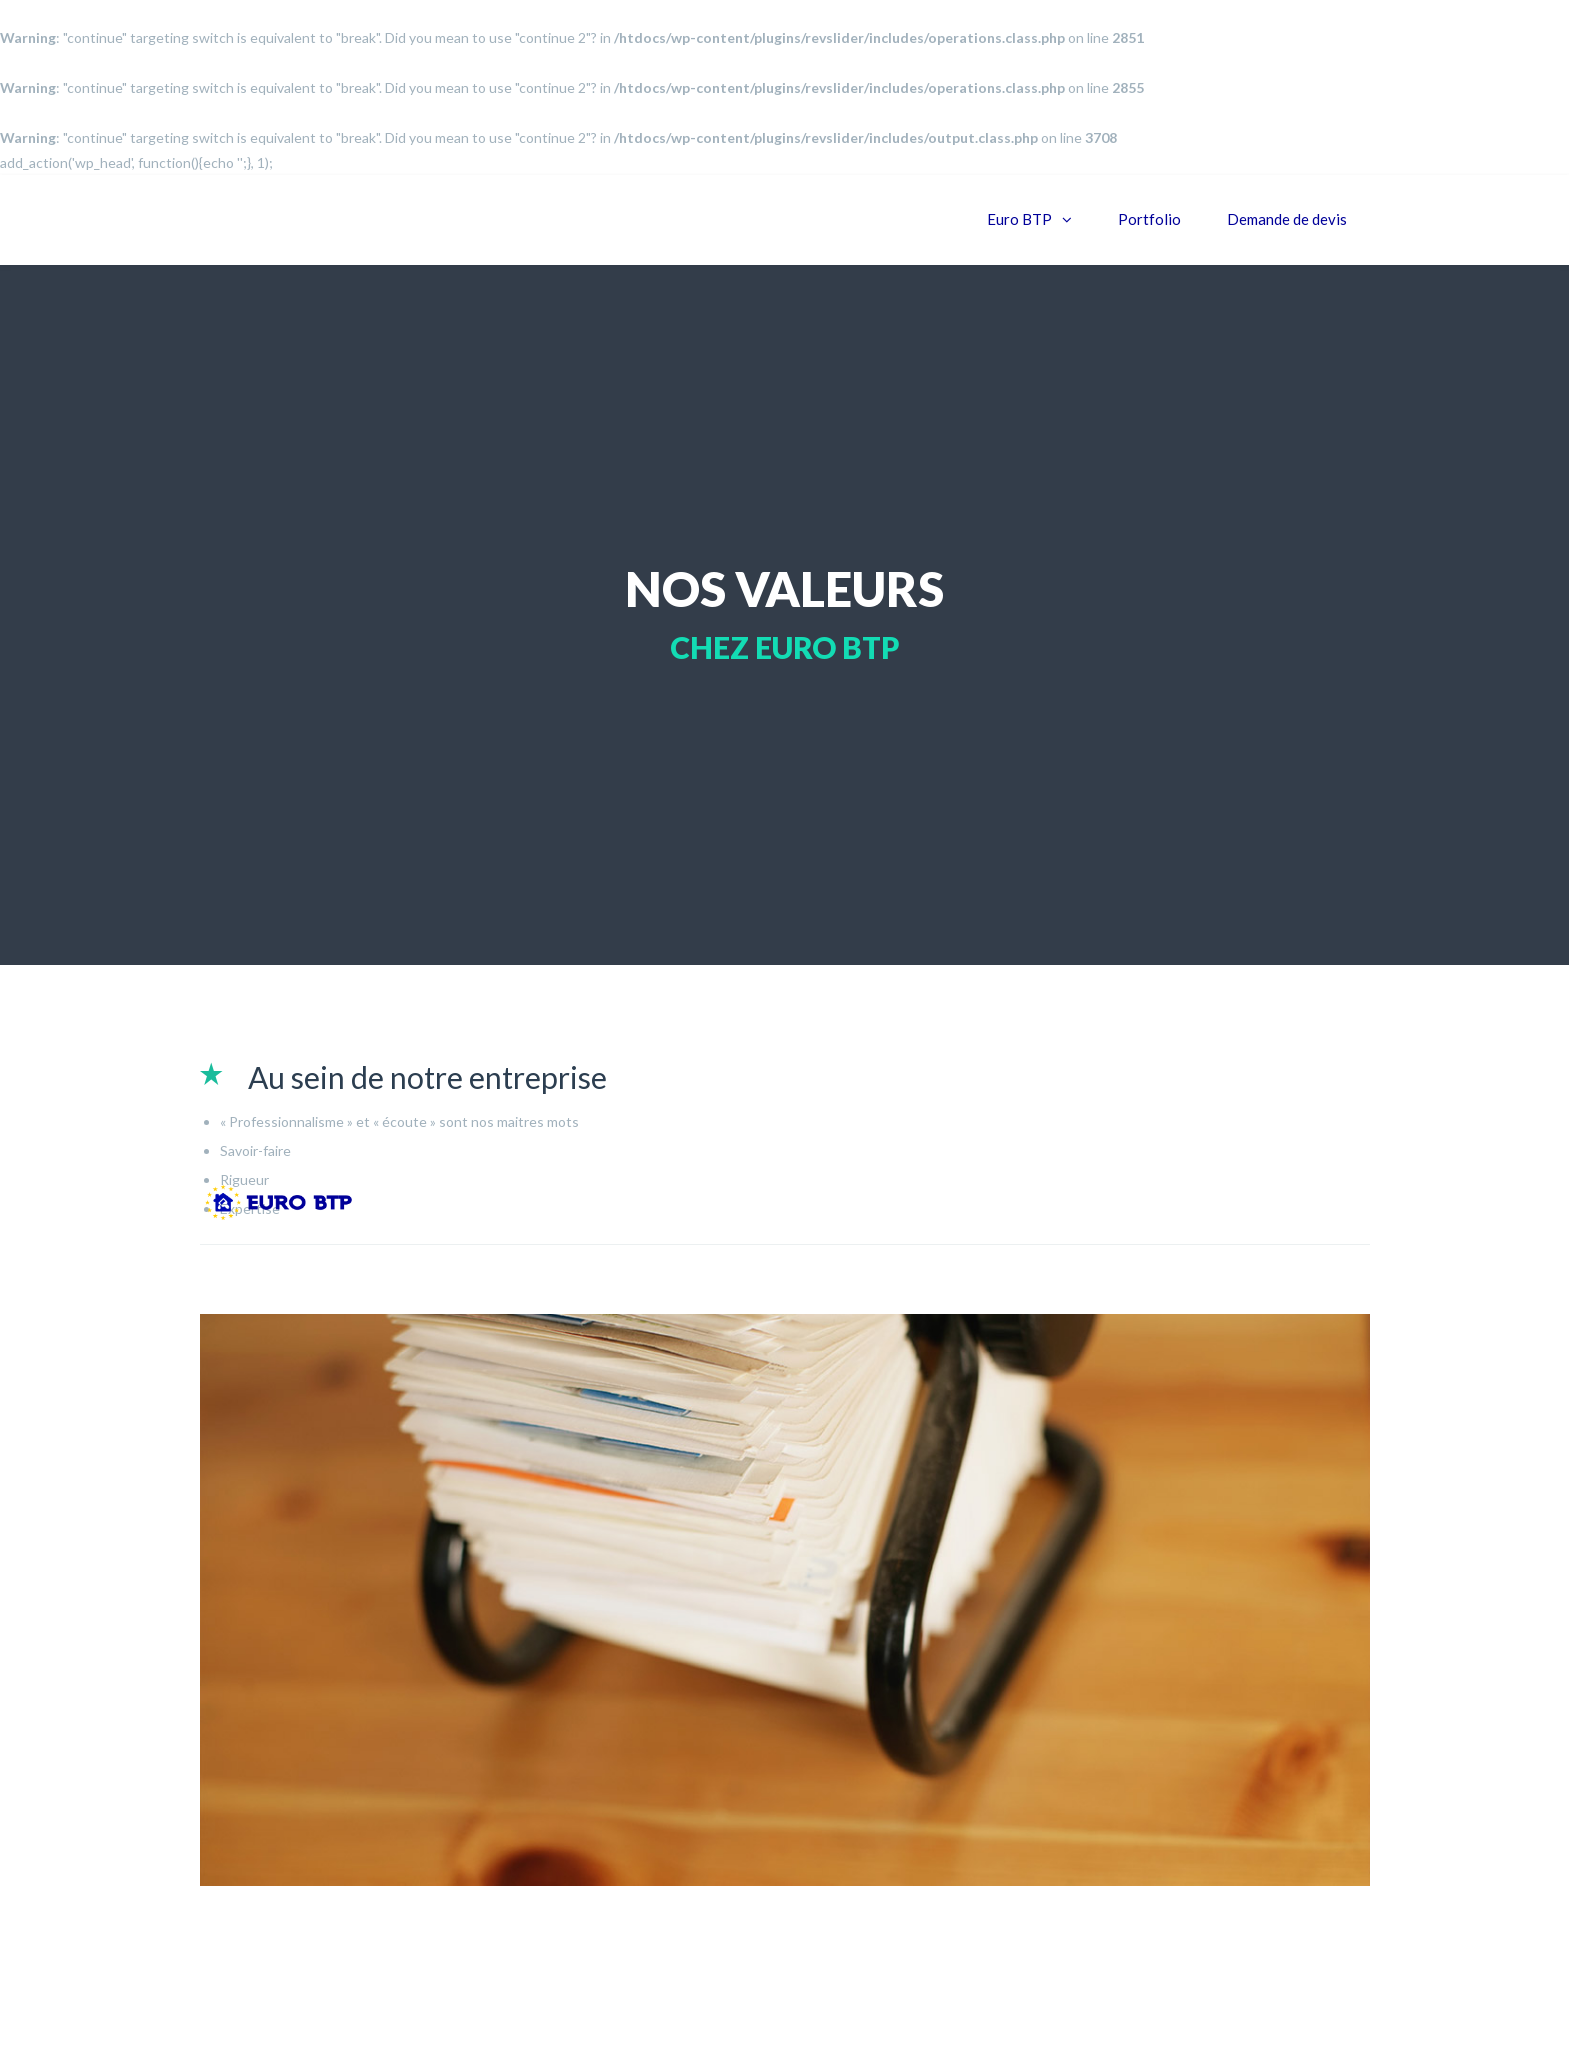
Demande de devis (1287, 219)
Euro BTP (1019, 219)
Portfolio (1149, 219)
